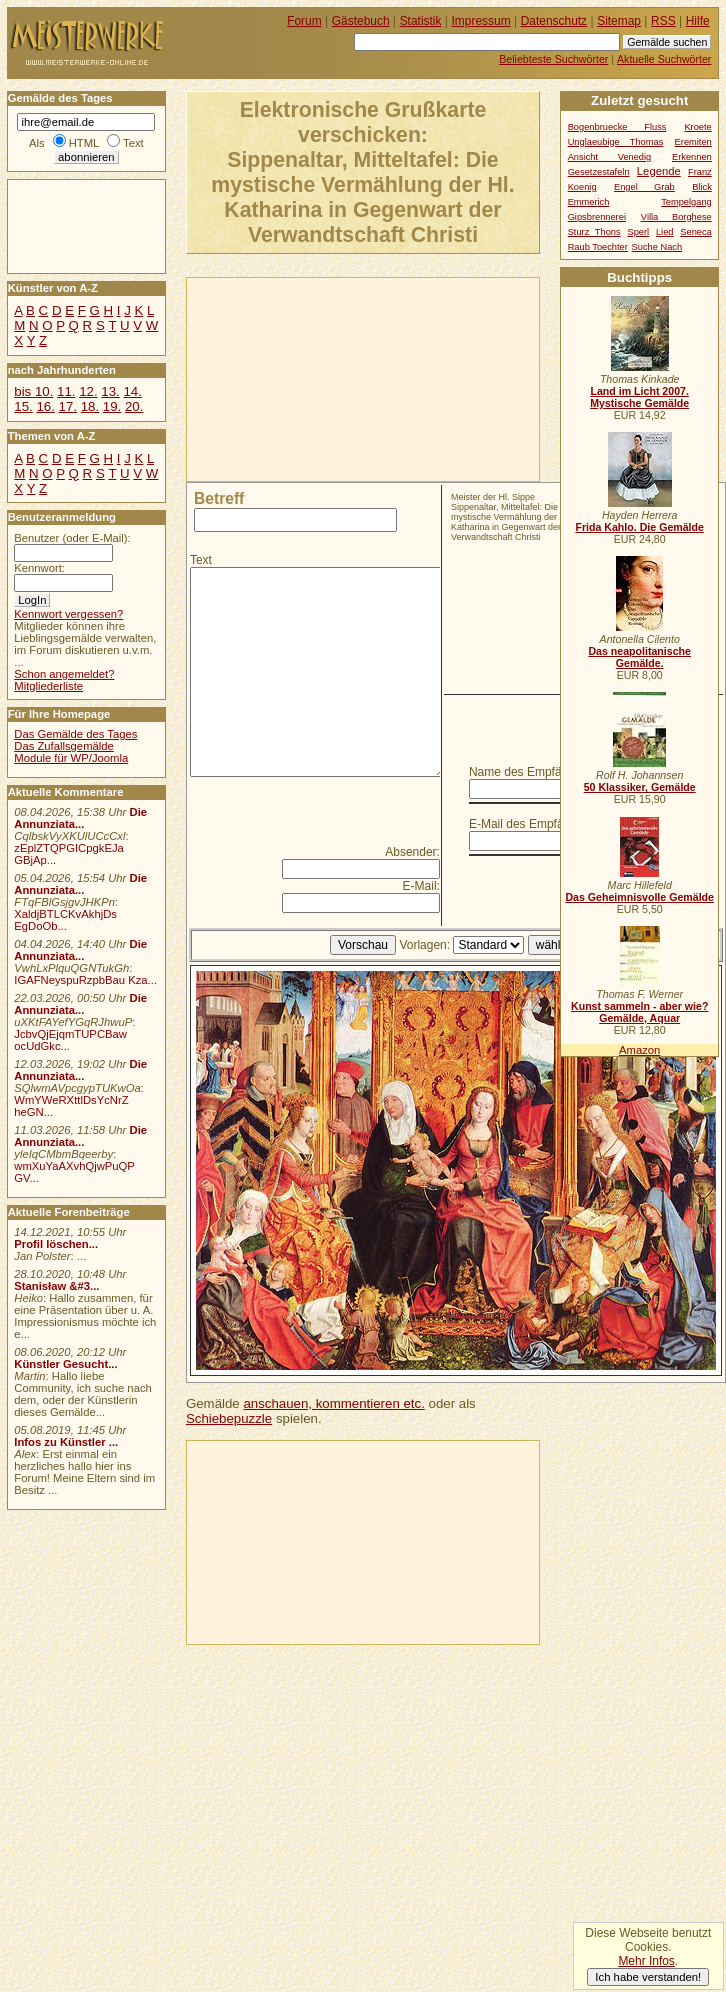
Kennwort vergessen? (68, 614)
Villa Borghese (676, 217)
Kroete (697, 127)
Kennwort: (39, 568)
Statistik (421, 21)
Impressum (481, 21)
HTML (84, 143)
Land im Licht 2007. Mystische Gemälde (639, 397)
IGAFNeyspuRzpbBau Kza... (85, 980)
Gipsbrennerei (597, 217)
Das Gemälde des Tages (75, 734)
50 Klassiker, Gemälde (640, 787)
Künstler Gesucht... (65, 1364)
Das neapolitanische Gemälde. (639, 657)
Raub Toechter (598, 247)
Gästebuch (361, 21)
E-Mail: (421, 886)
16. (45, 406)
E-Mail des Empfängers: (533, 824)
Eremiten (693, 142)
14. (132, 391)
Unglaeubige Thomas (616, 142)
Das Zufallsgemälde (64, 746)
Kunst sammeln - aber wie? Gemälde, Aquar (639, 1012)
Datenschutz (554, 21)
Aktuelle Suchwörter (664, 59)
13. (110, 391)
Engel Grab (644, 187)
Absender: (412, 852)
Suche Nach (657, 247)
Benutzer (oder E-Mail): (72, 538)
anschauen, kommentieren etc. (333, 1403)
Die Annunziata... (80, 818)
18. (90, 406)
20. (134, 406)
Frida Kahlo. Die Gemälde (639, 527)
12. (88, 391)
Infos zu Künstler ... (66, 1442)
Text (201, 560)
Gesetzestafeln (599, 172)
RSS (663, 21)
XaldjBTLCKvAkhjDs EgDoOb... (65, 920)
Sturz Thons (594, 232)
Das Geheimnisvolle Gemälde (639, 897)
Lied (665, 232)
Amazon (639, 1050)
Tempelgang (686, 202)
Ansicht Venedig (610, 157)
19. (112, 406)
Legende (659, 171)
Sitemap (619, 21)
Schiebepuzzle (229, 1418)
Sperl (638, 232)
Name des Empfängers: (532, 772)
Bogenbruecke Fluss (617, 127)
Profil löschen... (56, 1244)
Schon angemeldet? (64, 674)
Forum (304, 21)
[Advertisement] (291, 378)
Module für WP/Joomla (71, 758)
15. (23, 406)
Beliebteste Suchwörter (553, 59)
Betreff (219, 498)
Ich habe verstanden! (648, 1977)
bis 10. (33, 391)
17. (68, 406)
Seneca (695, 232)
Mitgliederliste (48, 686)
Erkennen (692, 157)
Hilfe (698, 21)
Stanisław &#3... (56, 1286)
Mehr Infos (646, 1961)
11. (66, 391)
